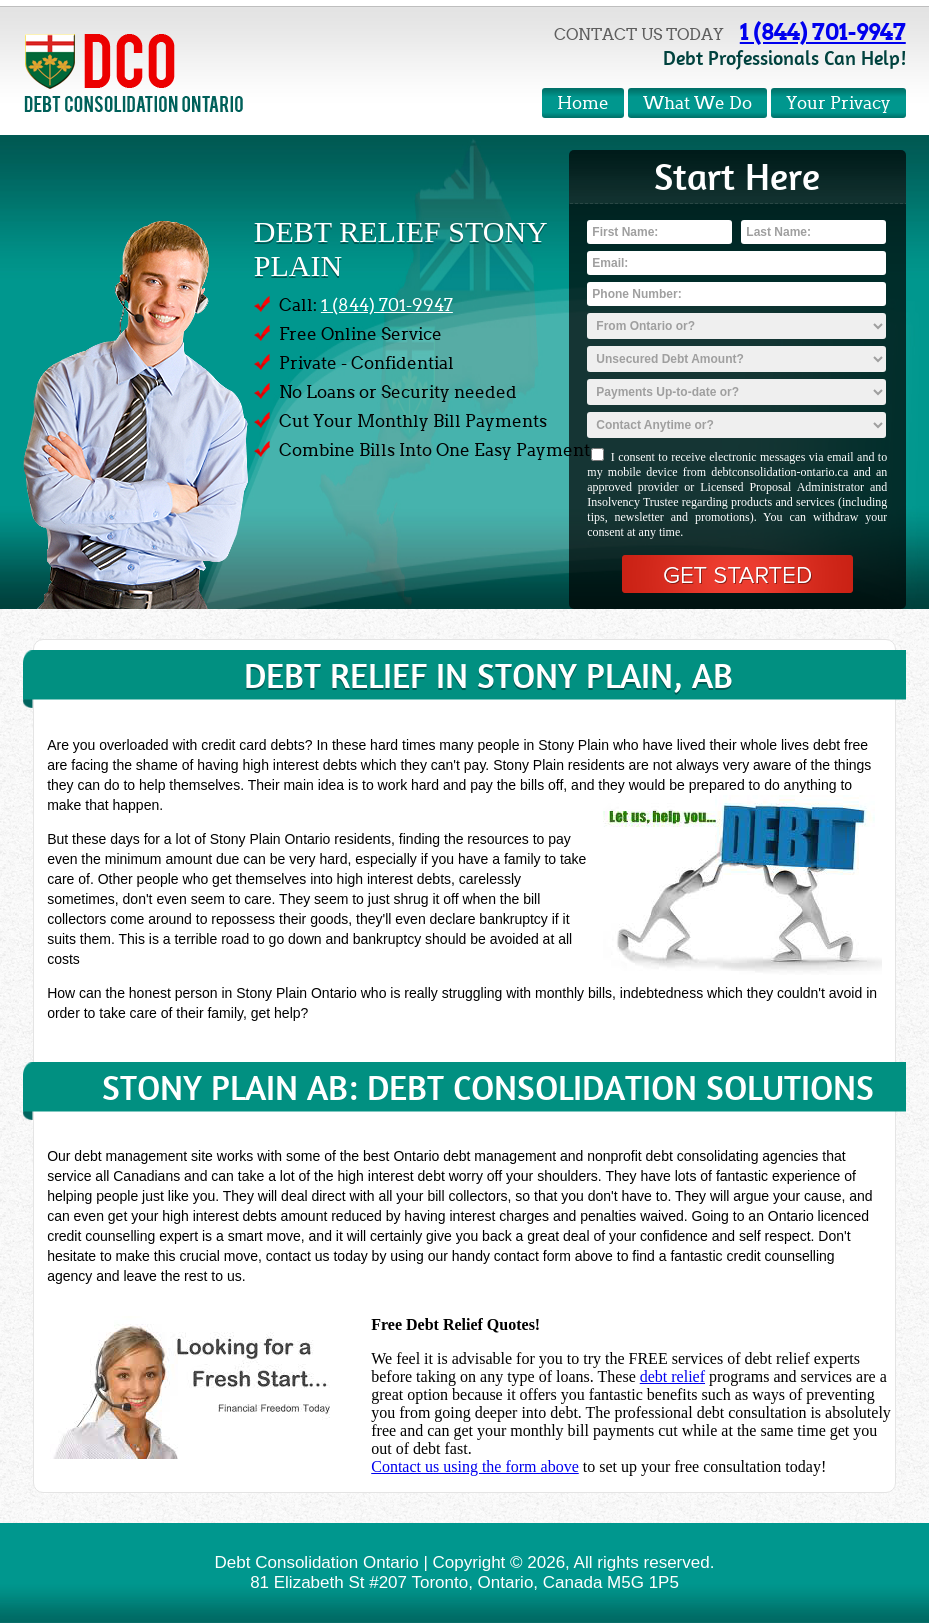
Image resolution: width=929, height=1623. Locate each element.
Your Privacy (838, 103)
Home (583, 103)
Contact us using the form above (475, 1466)
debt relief (672, 1376)
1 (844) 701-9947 (823, 32)
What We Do (697, 103)
